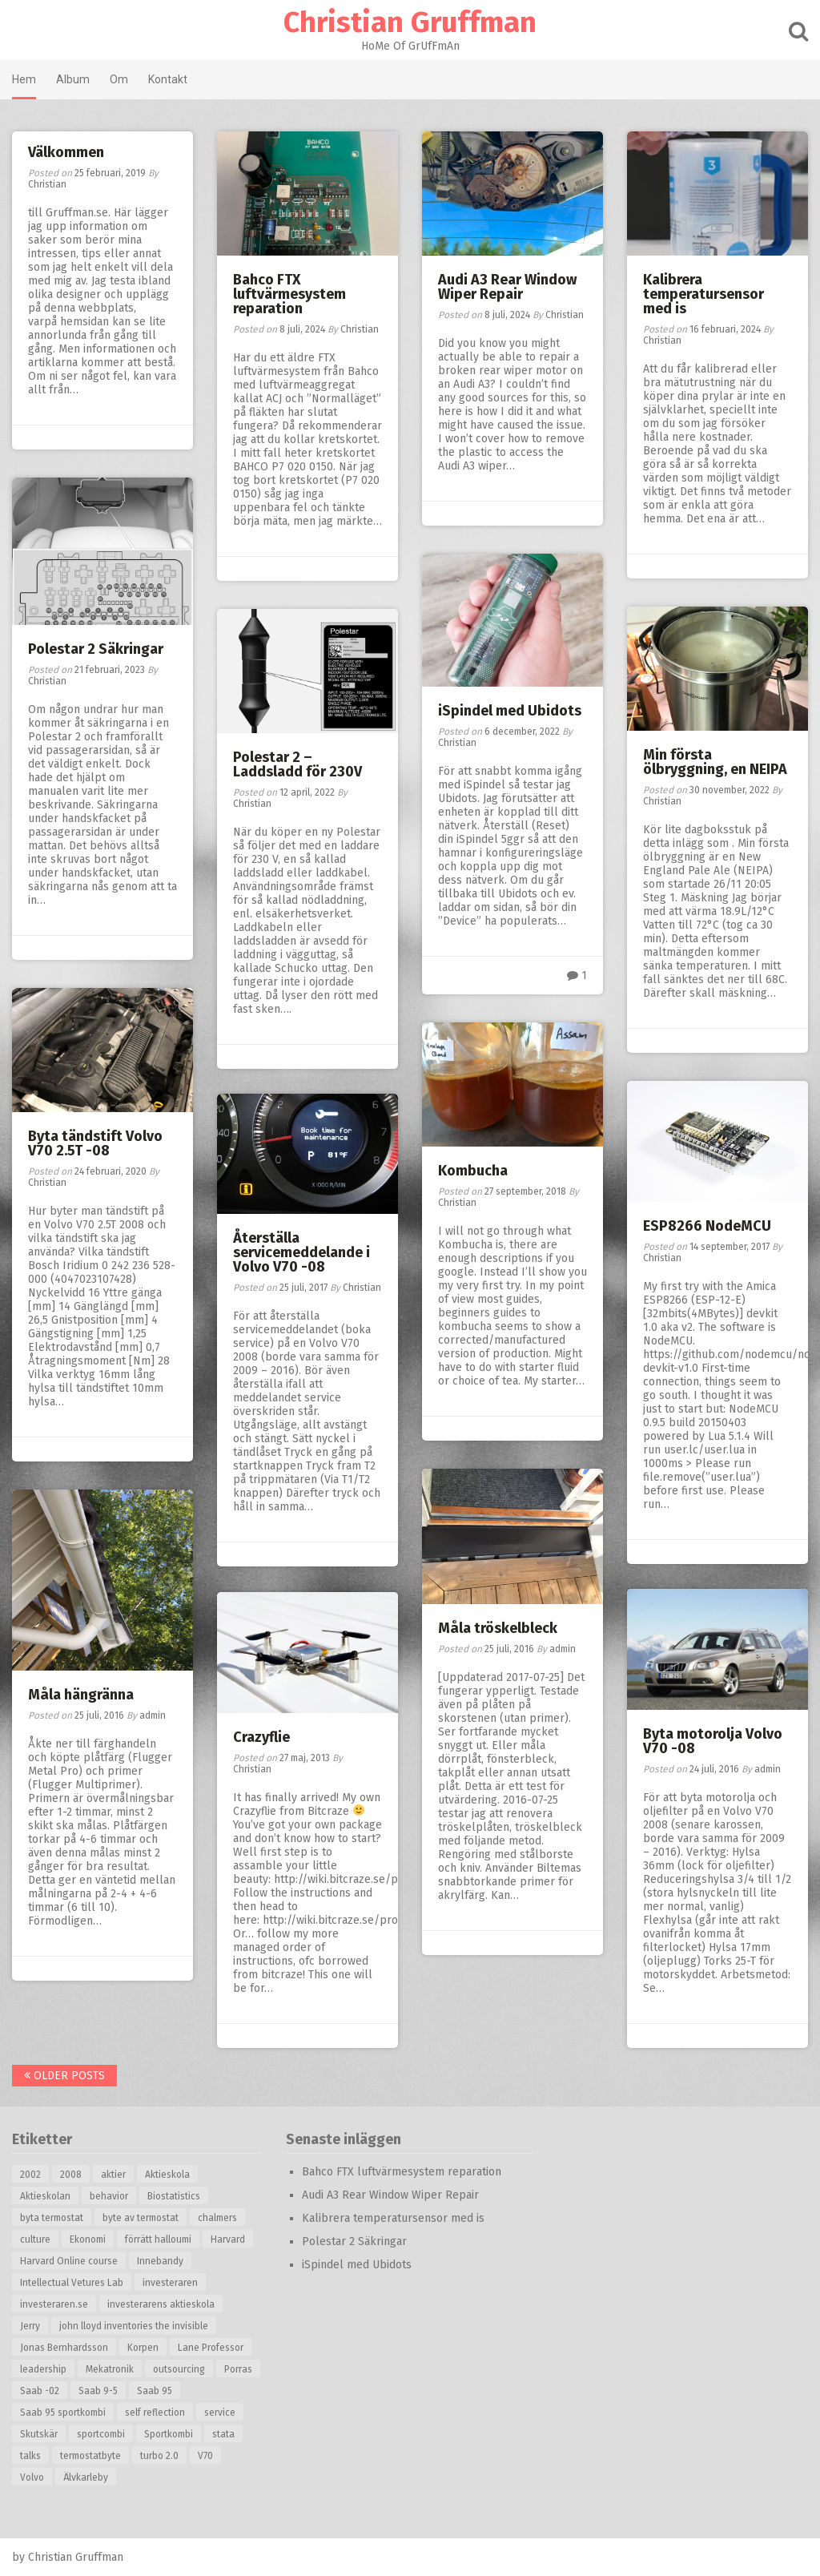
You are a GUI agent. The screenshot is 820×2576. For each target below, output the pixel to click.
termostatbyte (90, 2455)
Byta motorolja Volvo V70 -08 (712, 1741)
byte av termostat (140, 2217)
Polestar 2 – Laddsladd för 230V (297, 764)
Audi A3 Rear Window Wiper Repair (507, 287)
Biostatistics (173, 2196)
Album (73, 79)
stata (223, 2434)
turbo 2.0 (159, 2455)
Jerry (30, 2326)
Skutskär (39, 2434)
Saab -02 (39, 2391)
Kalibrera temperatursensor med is (703, 294)
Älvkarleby (85, 2477)
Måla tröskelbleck (497, 1628)
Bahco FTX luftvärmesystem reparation (289, 294)
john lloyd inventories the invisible (133, 2326)
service (219, 2412)
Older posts (64, 2075)
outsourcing (179, 2369)
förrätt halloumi (158, 2239)
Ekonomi (88, 2239)
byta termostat (51, 2217)
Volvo (32, 2477)
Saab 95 (154, 2391)
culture (35, 2239)
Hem (24, 79)
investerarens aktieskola (161, 2304)
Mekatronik (110, 2369)
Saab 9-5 (98, 2391)
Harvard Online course (69, 2261)
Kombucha (473, 1170)
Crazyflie (261, 1737)
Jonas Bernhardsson (64, 2347)
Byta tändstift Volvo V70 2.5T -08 (95, 1143)
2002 (30, 2174)
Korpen (143, 2347)
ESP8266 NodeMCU (707, 1226)
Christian (47, 184)
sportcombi (101, 2434)
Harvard (228, 2239)
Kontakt (167, 79)
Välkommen (66, 152)
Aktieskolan (45, 2196)
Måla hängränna (81, 1694)
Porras (238, 2369)
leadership (43, 2369)
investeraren (170, 2282)
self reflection (155, 2412)
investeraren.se (54, 2304)
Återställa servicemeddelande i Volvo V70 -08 (301, 1252)
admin (562, 1649)
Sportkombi (168, 2434)
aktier (113, 2174)
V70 (205, 2455)
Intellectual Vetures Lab (71, 2282)
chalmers (217, 2217)
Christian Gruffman (410, 22)
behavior (109, 2196)
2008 (71, 2174)
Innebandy (160, 2261)
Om (119, 79)
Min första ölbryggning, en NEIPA (715, 762)
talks (30, 2455)
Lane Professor (210, 2347)
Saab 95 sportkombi (63, 2412)
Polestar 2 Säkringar (95, 649)
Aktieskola (167, 2174)
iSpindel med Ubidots (509, 711)
